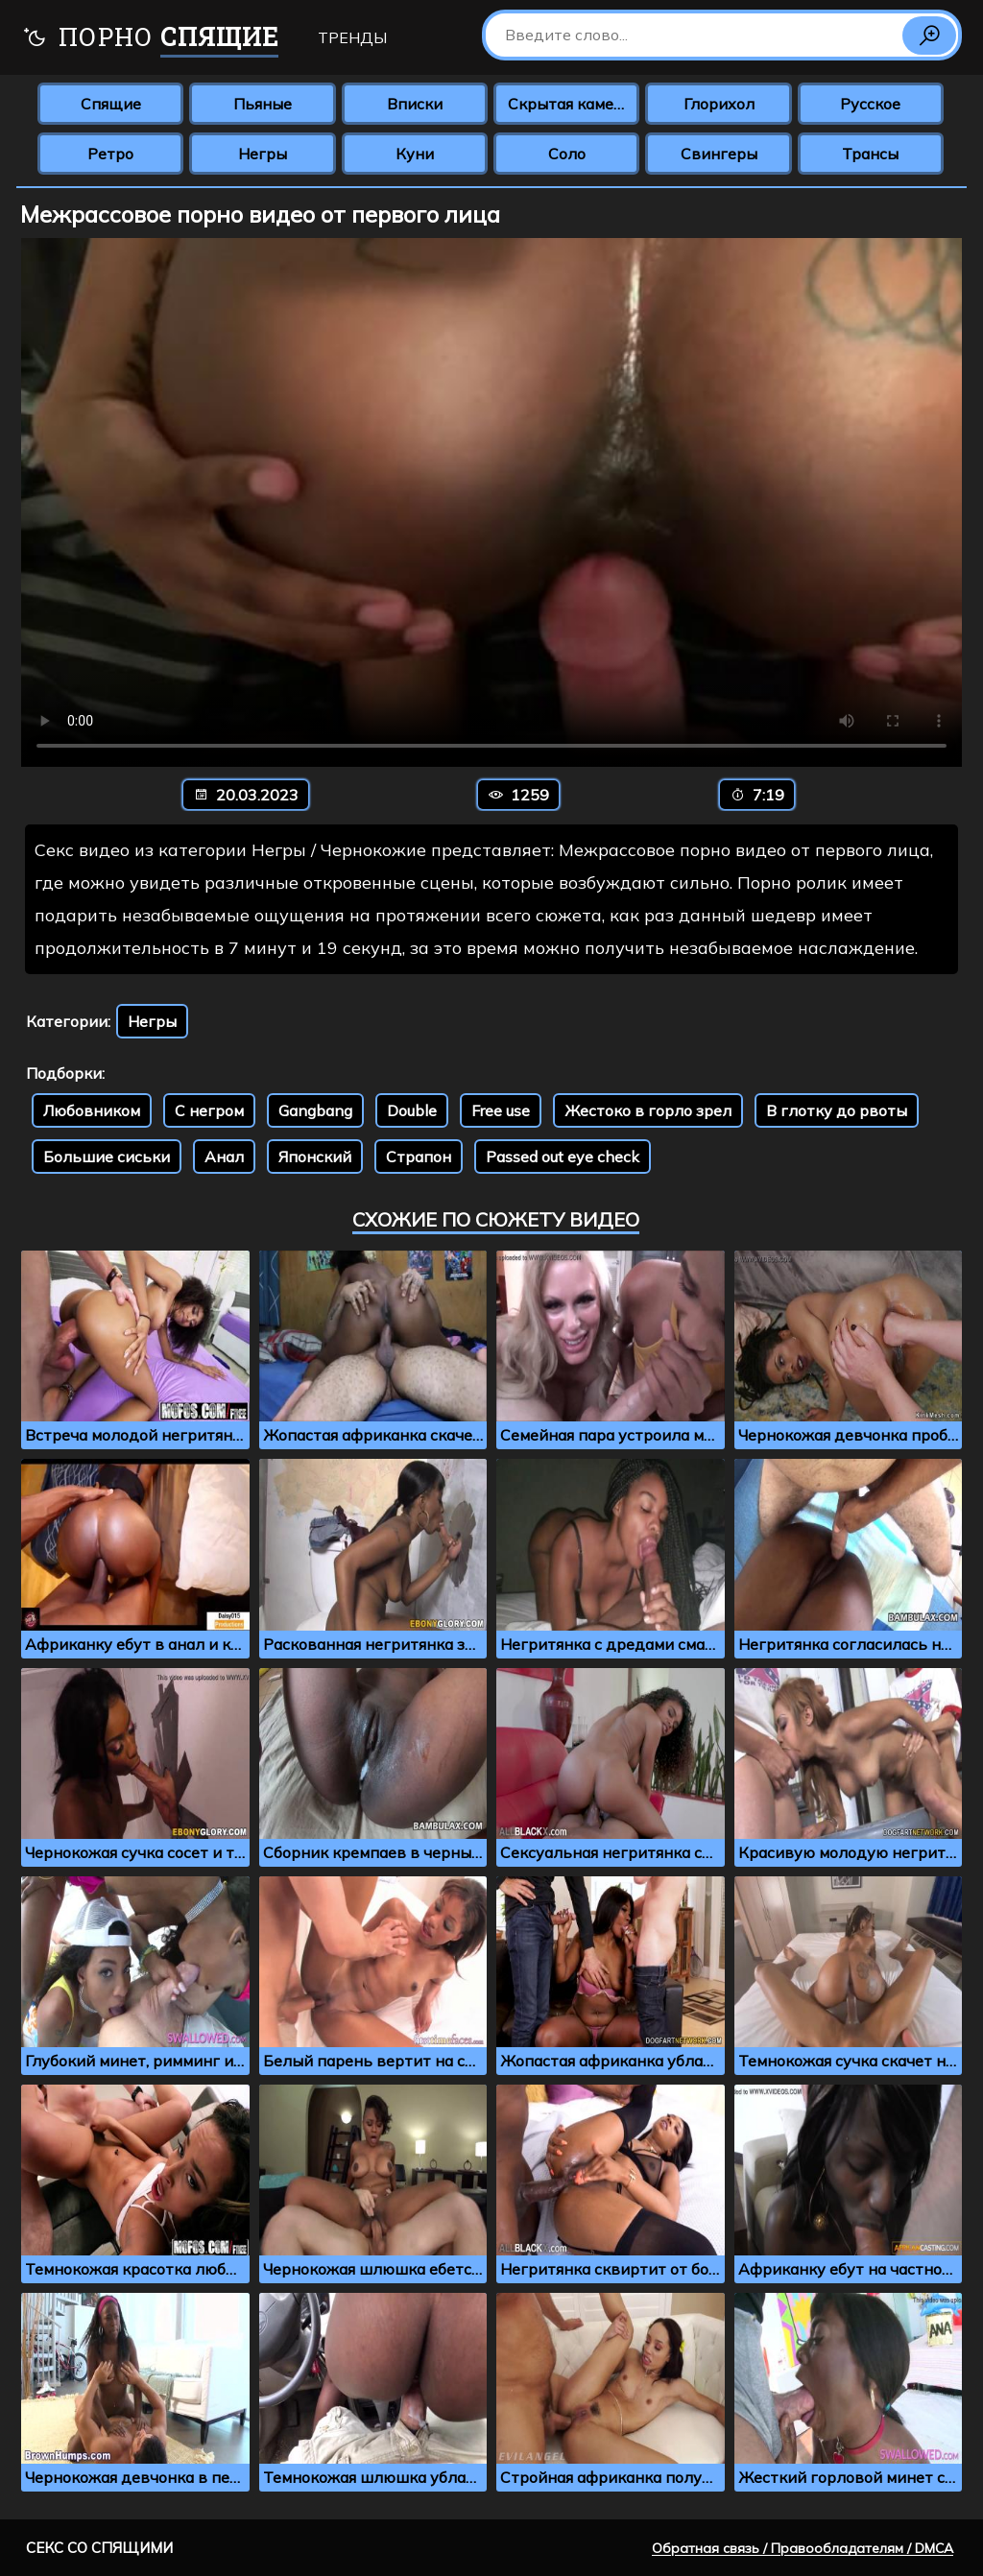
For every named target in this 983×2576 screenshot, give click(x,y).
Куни (415, 153)
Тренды (352, 37)
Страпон (418, 1156)
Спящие (111, 103)
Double (412, 1110)
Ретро (110, 153)
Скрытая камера (570, 103)
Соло (567, 153)
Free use (500, 1110)
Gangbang (315, 1110)
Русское (870, 103)
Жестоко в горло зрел (647, 1110)
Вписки (415, 103)
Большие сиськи (106, 1156)
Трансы (870, 153)
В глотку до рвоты (836, 1110)
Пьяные (262, 103)
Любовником (91, 1110)
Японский (314, 1156)
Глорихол (719, 103)
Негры (262, 153)
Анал (224, 1156)
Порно (150, 39)
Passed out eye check (562, 1156)
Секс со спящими (99, 2548)
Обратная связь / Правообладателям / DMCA (802, 2548)
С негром (209, 1110)
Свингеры (719, 153)
